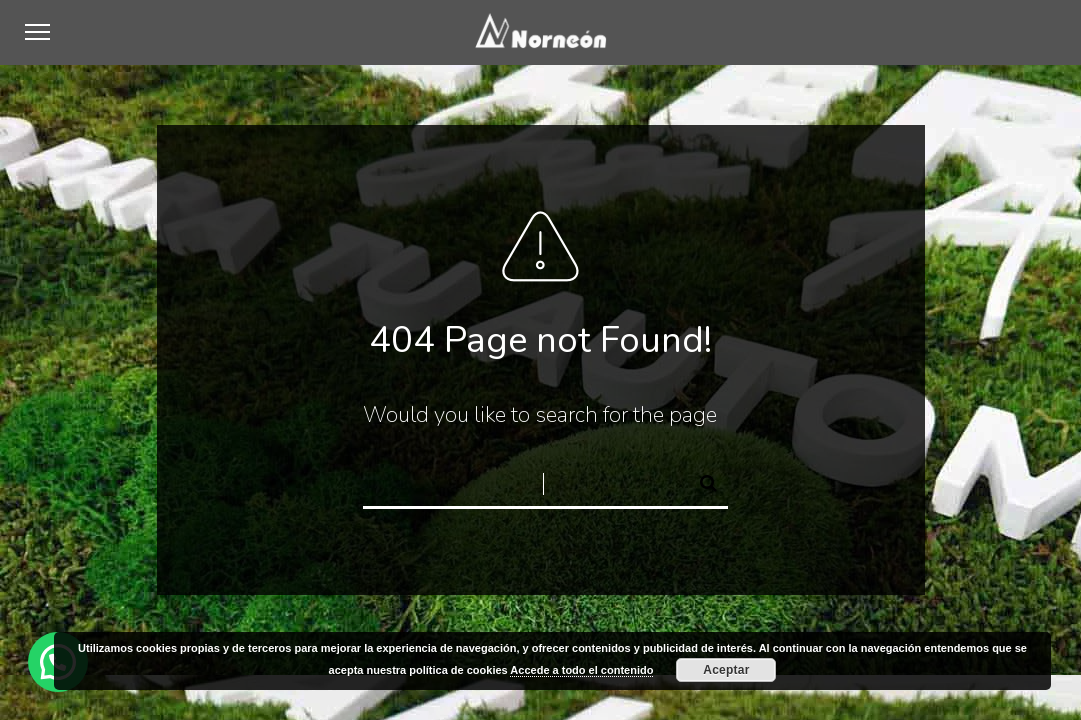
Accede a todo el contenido (581, 670)
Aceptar (726, 670)
